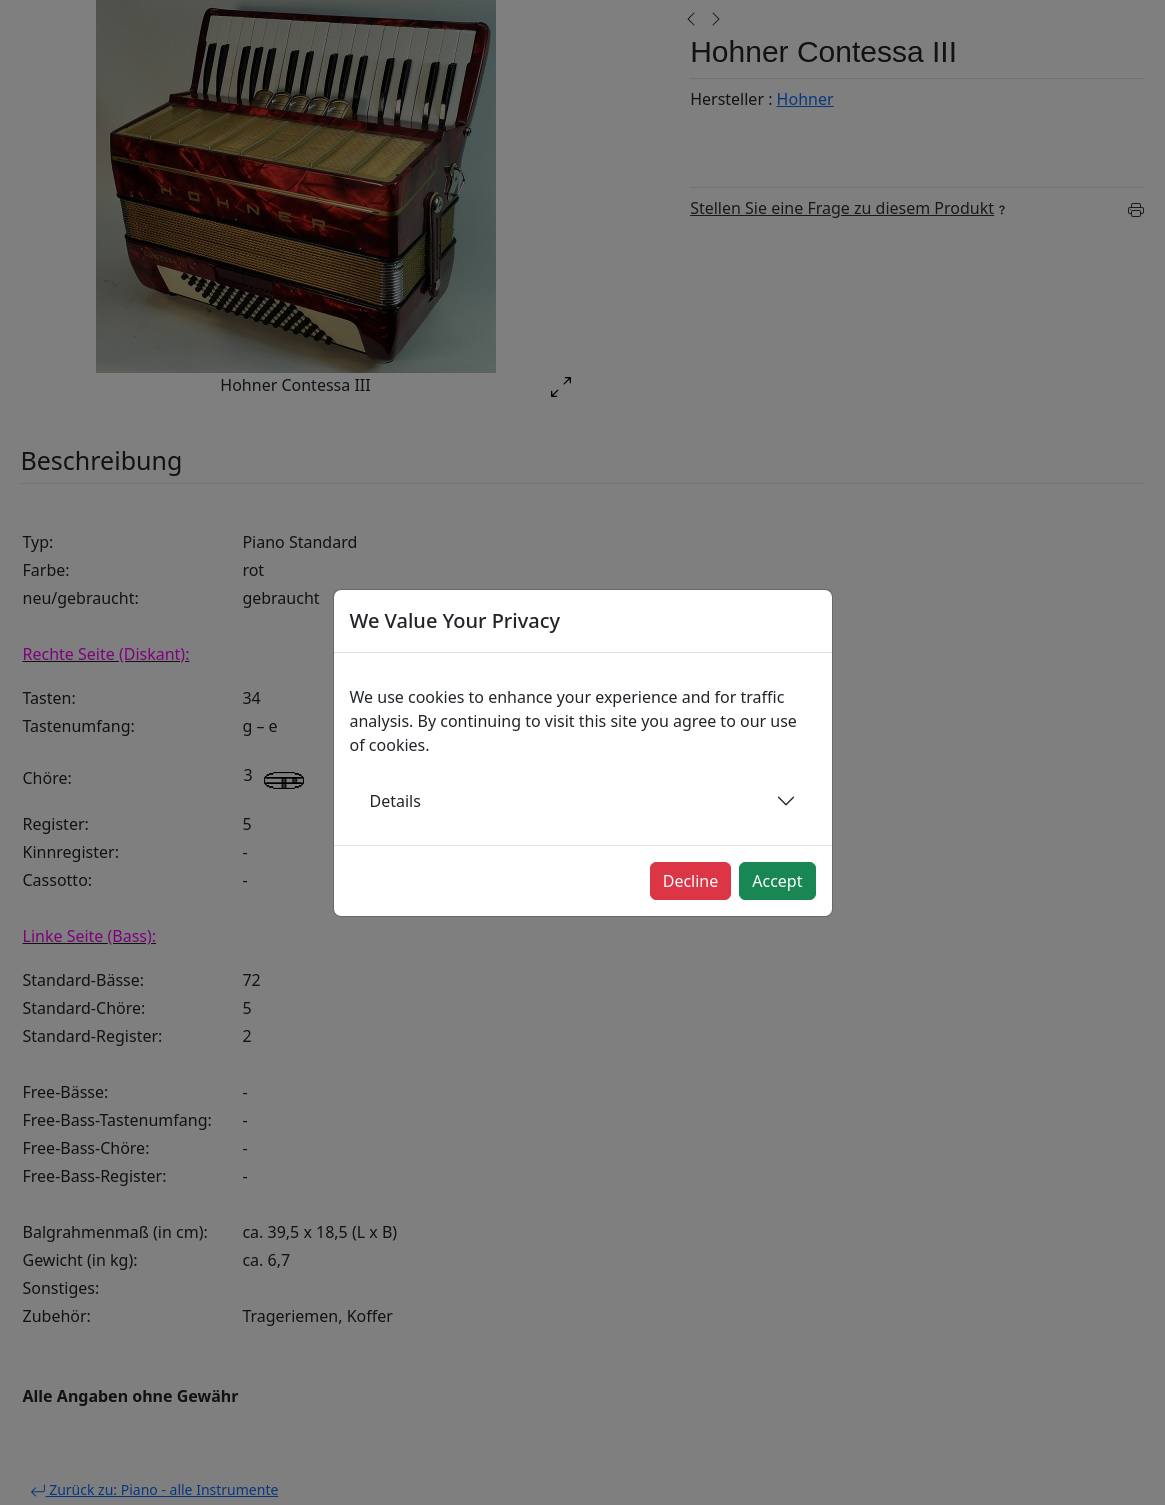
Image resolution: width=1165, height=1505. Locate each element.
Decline (691, 881)
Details (395, 801)
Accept (777, 881)
